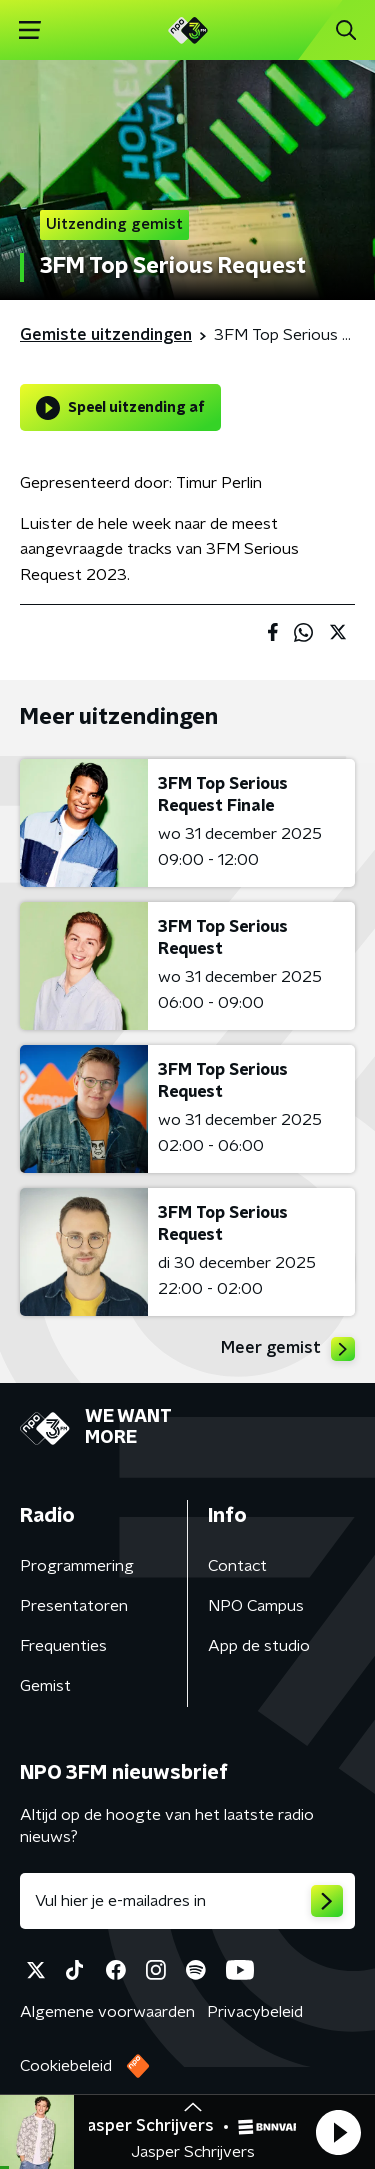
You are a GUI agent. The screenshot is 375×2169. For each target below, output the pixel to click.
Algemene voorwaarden (107, 2012)
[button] (338, 2132)
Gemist (45, 1686)
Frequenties (63, 1646)
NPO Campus (256, 1606)
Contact (237, 1566)
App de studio (259, 1646)
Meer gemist (288, 1349)
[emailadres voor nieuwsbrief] (187, 1901)
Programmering (77, 1566)
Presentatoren (74, 1606)
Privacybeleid (255, 2012)
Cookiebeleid (66, 2066)
